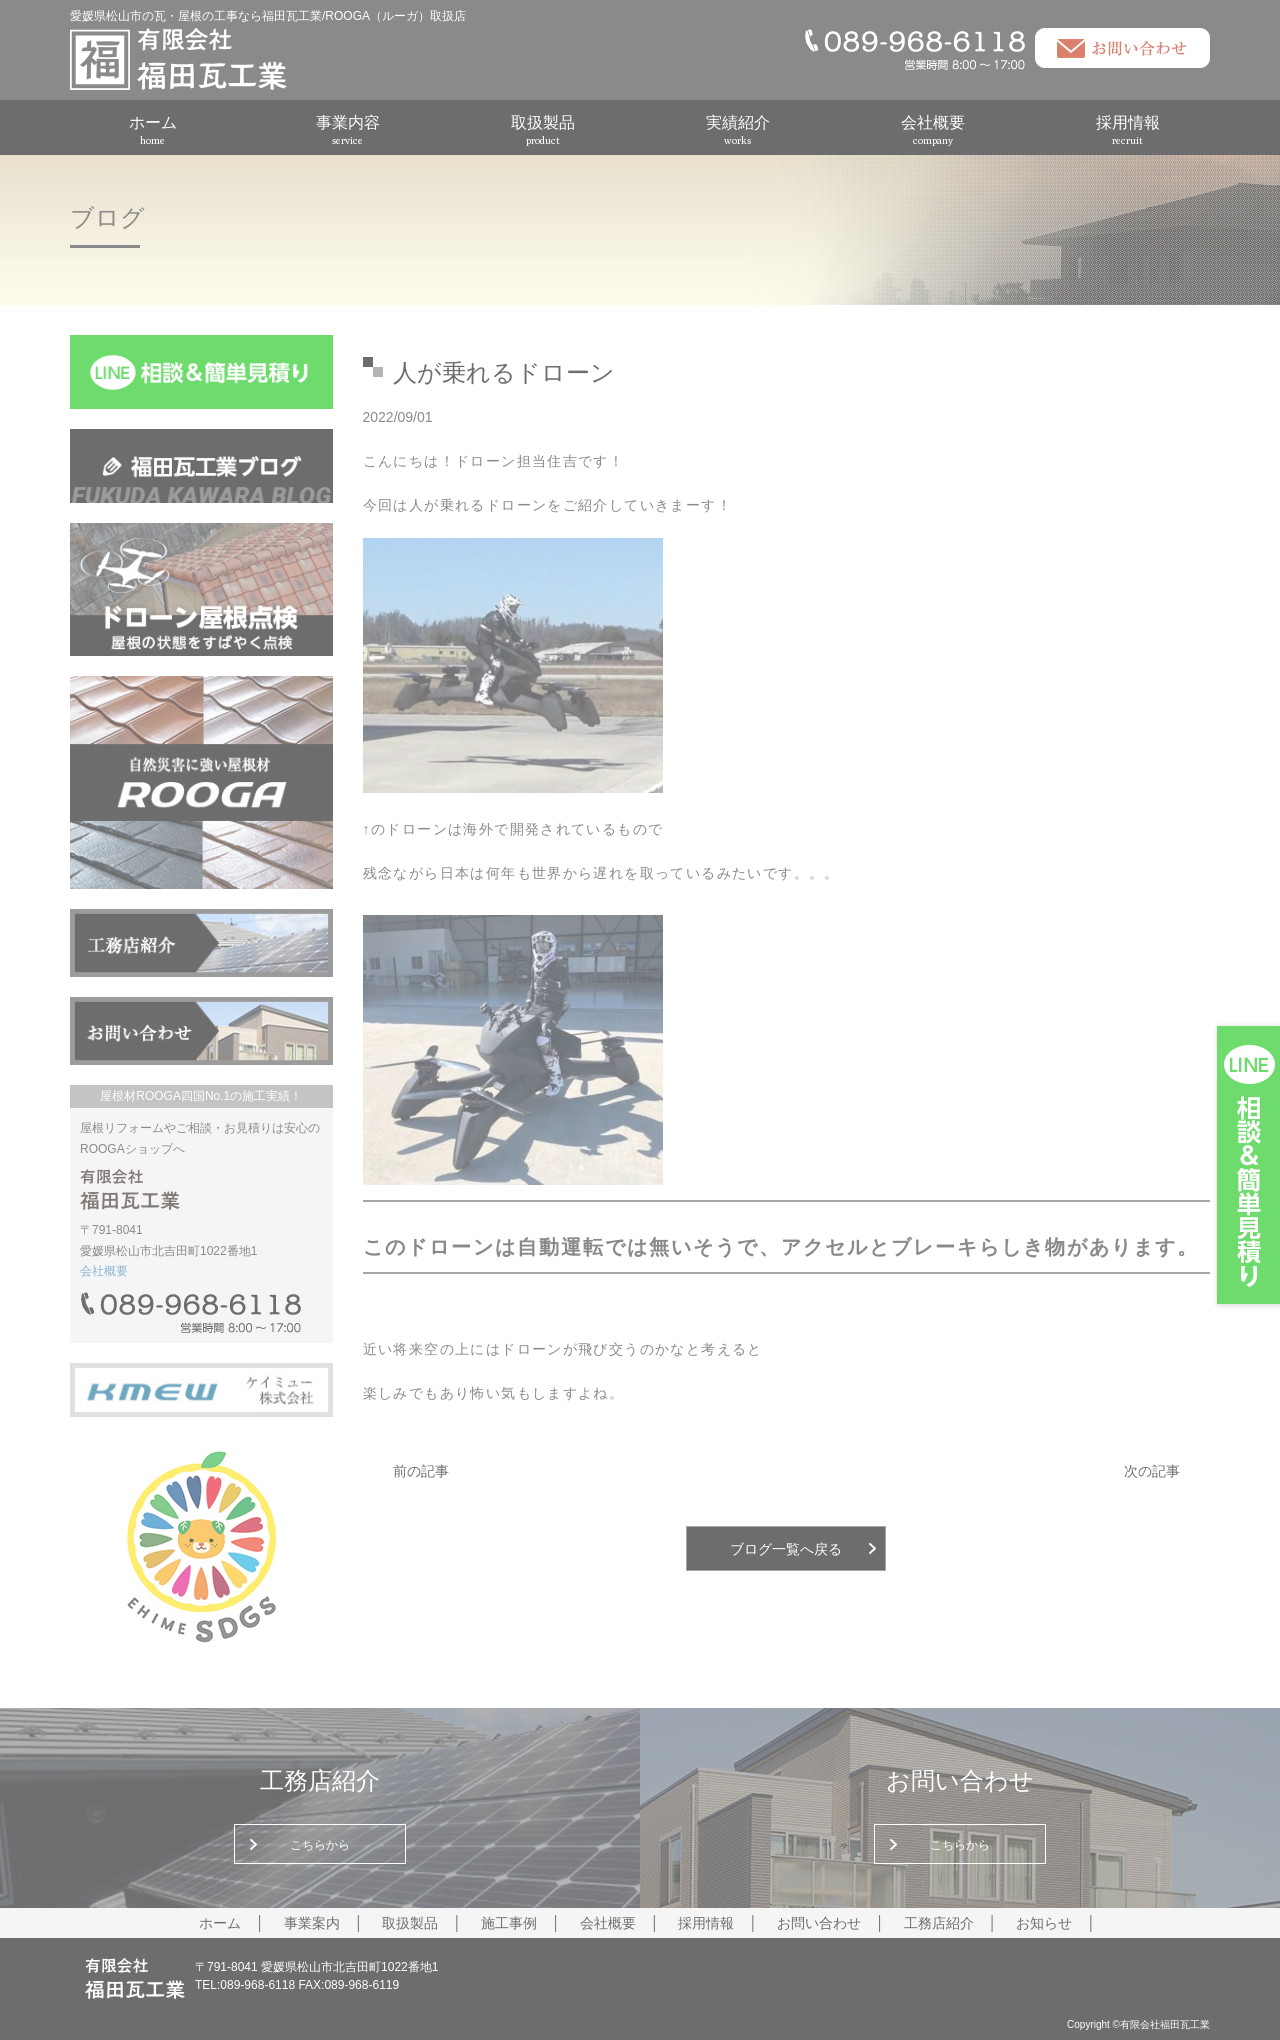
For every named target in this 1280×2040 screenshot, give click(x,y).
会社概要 (933, 130)
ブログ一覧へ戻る (786, 1549)
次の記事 (1152, 1471)
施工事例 (509, 1923)
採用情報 (1128, 130)
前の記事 (421, 1471)
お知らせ (1044, 1923)
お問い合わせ (819, 1923)
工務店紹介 (939, 1923)
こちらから (320, 1845)
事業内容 (348, 130)
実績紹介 (738, 130)
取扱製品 (543, 130)
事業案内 (312, 1923)
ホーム (153, 130)
